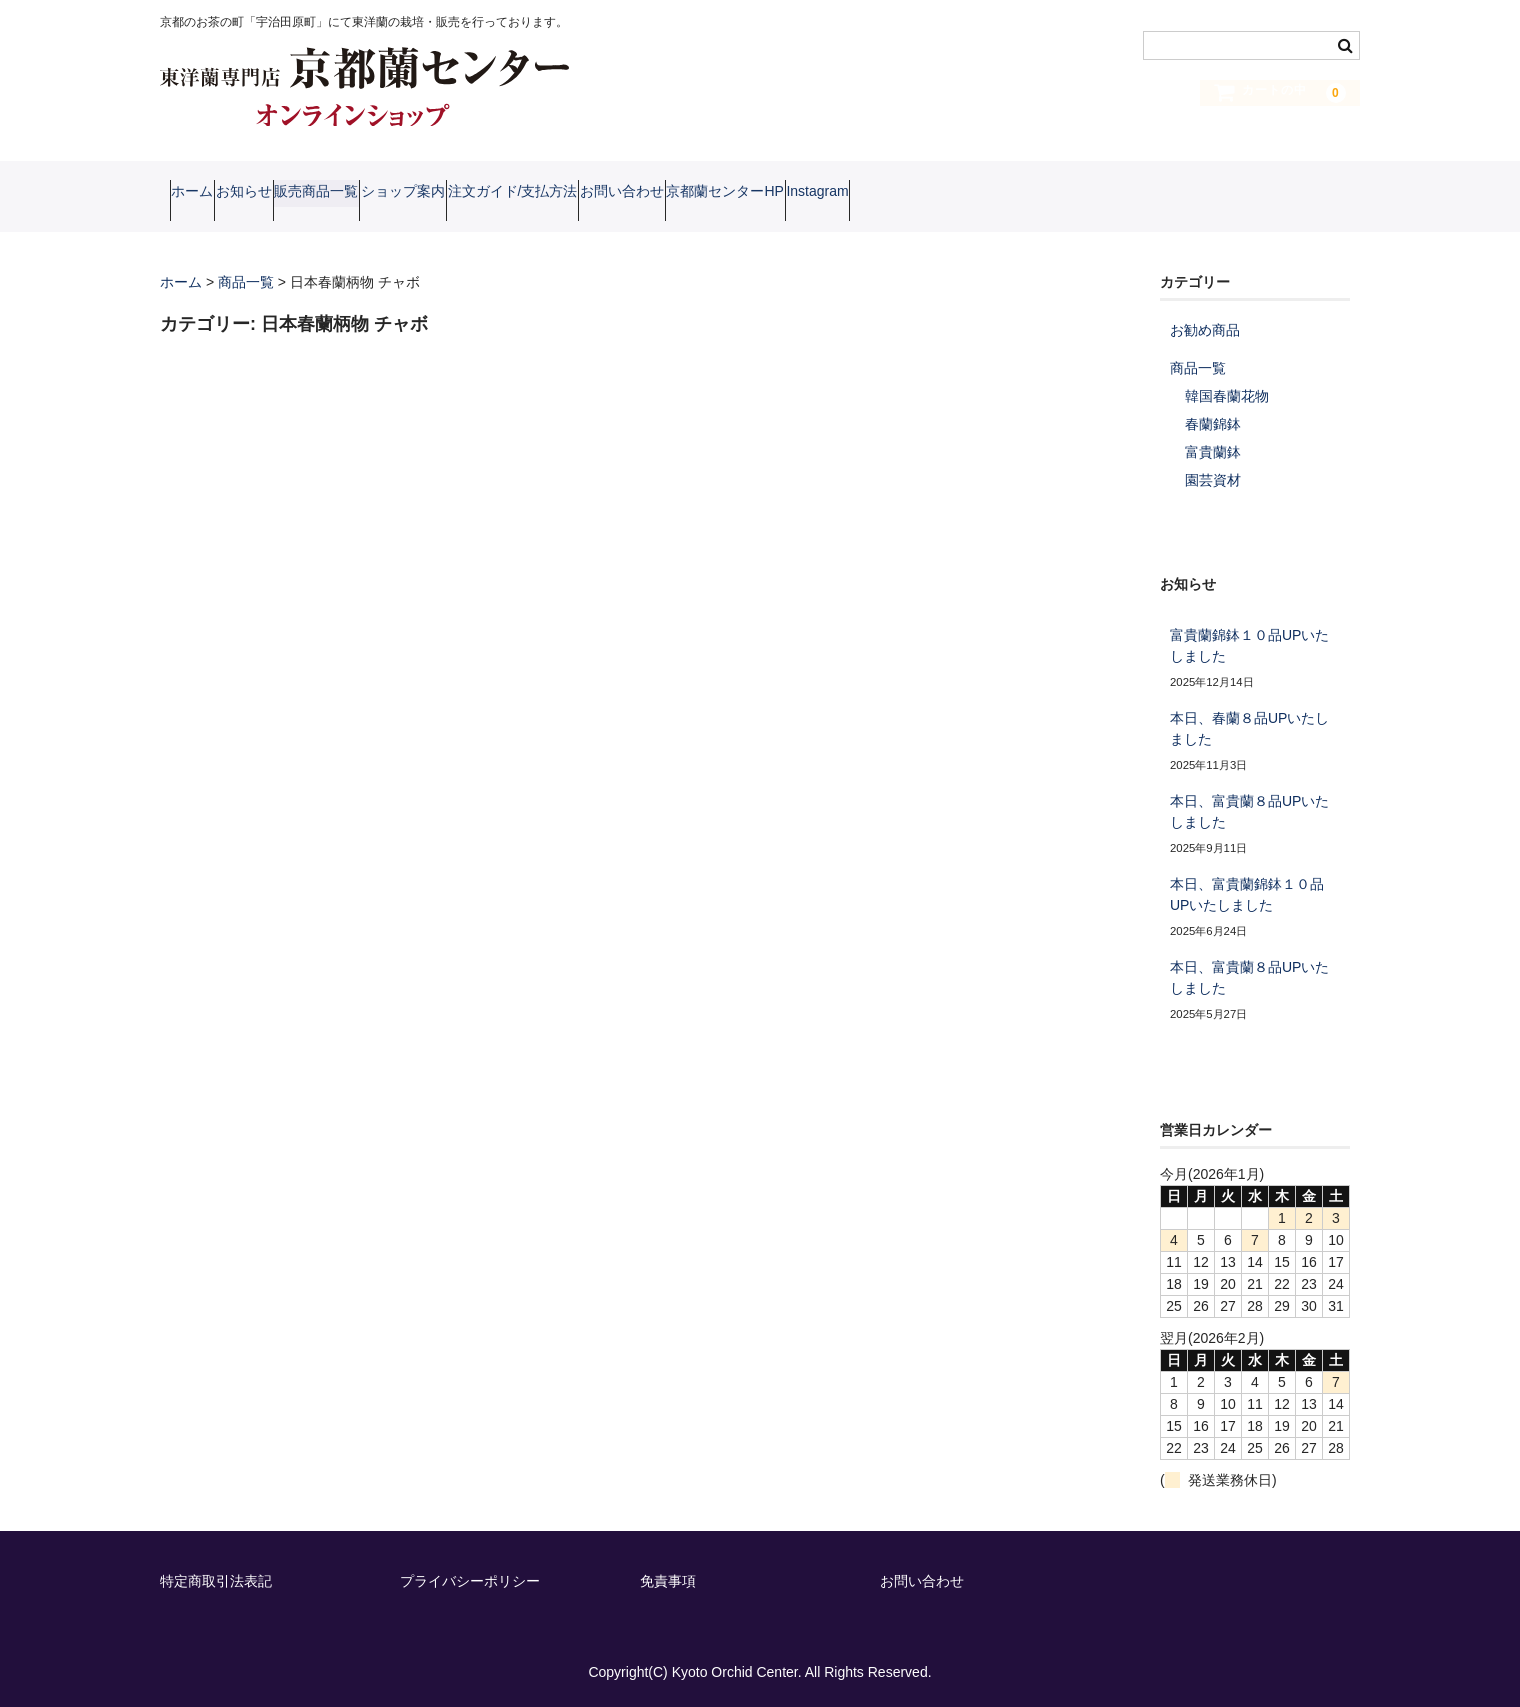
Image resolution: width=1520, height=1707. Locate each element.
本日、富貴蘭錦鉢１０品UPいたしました (1247, 893)
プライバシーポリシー (470, 1580)
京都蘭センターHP (965, 195)
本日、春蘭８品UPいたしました (1249, 727)
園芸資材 (1213, 479)
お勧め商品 (1205, 329)
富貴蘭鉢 (1213, 451)
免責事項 (668, 1580)
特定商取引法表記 (216, 1580)
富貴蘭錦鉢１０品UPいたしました (1249, 644)
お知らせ (292, 195)
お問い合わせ (824, 195)
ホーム (202, 195)
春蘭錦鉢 (1213, 423)
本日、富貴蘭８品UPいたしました (1249, 810)
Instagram (1096, 195)
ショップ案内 (528, 195)
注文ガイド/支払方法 (676, 195)
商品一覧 (1198, 367)
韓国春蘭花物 (1227, 395)
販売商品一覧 (403, 195)
